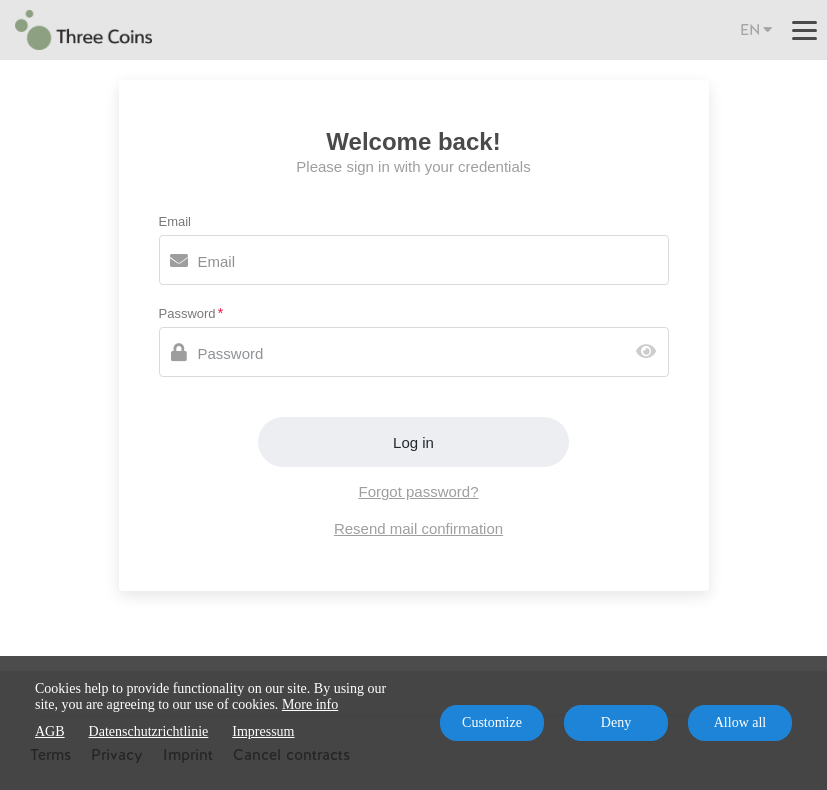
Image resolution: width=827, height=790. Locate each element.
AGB (50, 731)
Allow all (740, 722)
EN (756, 29)
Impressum (263, 731)
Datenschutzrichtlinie (149, 731)
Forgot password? (418, 491)
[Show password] (650, 352)
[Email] (414, 260)
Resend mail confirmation (418, 528)
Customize (492, 722)
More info (310, 704)
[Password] (414, 352)
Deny (616, 722)
